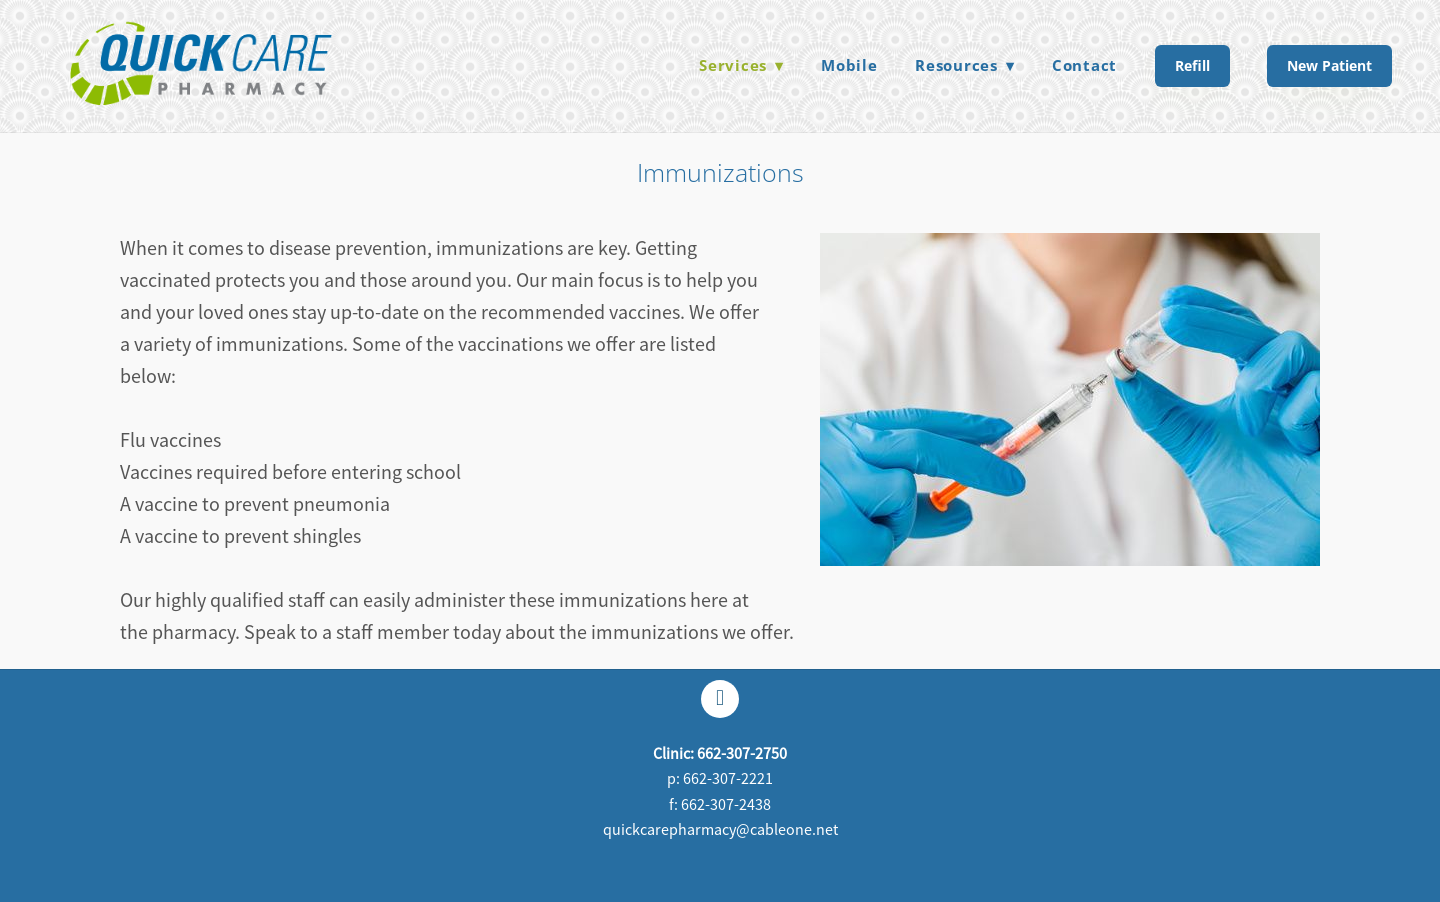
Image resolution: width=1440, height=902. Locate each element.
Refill (1192, 65)
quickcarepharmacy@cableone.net (720, 830)
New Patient (1329, 65)
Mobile (849, 65)
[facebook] (720, 699)
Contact (1084, 65)
